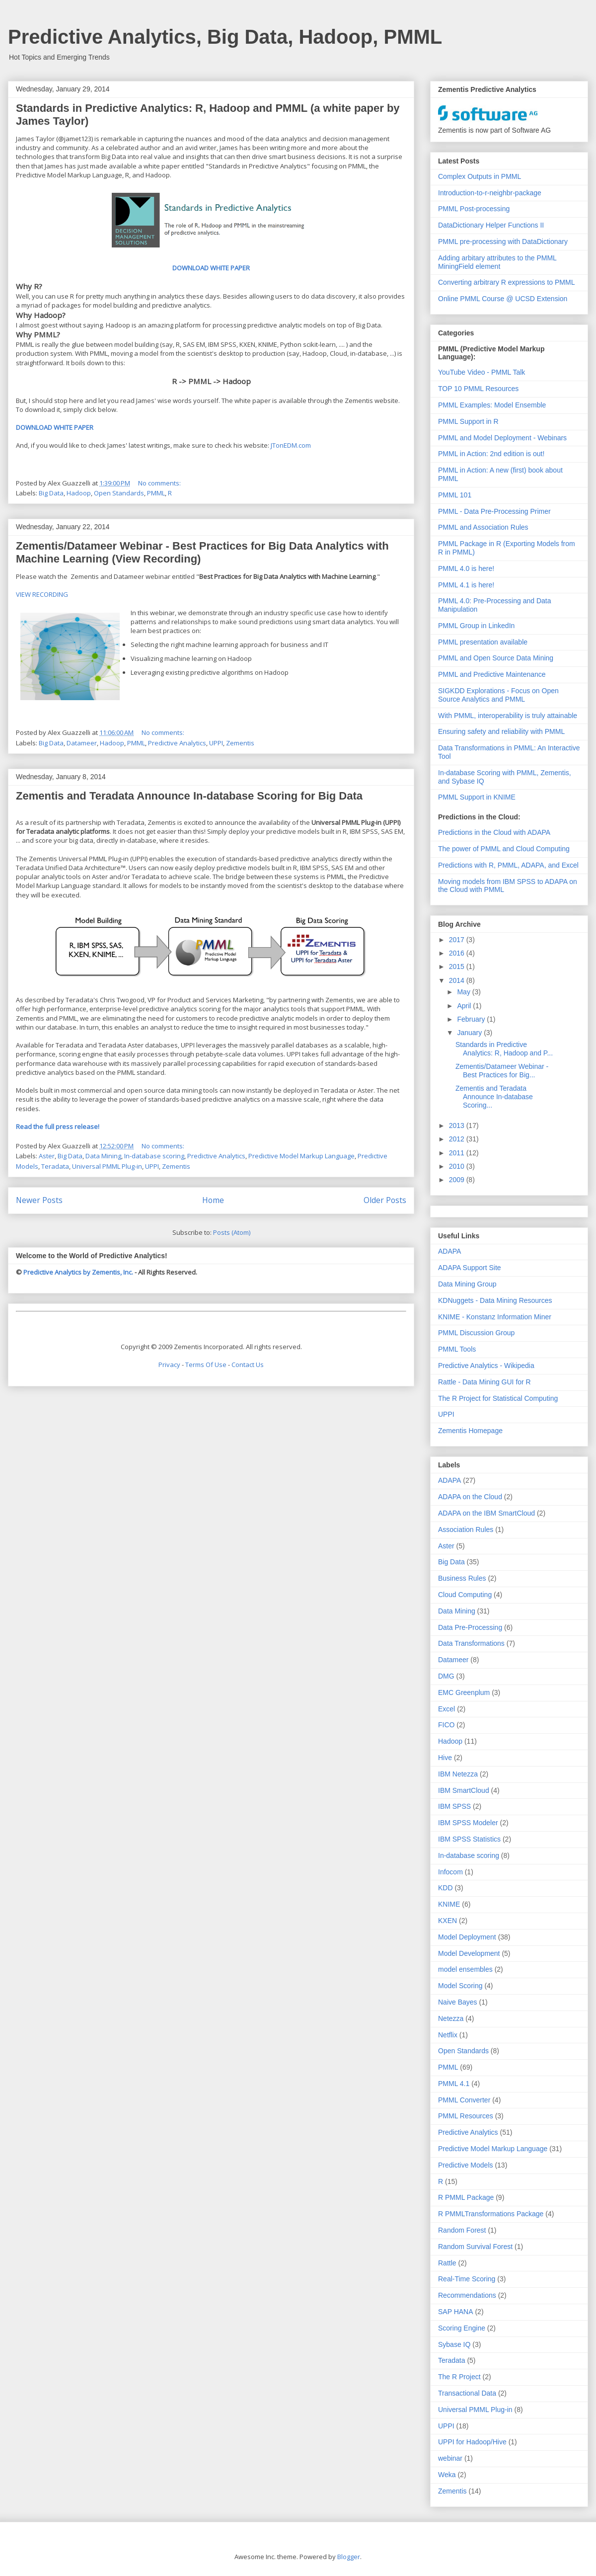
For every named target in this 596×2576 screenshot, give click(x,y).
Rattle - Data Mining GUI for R (484, 1382)
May (464, 992)
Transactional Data (467, 2393)
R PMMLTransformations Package (490, 2214)
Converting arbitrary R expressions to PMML (506, 282)
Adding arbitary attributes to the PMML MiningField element (497, 262)
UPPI (216, 742)
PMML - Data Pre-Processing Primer (494, 511)
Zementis (240, 742)
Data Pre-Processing (470, 1627)
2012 (457, 1139)
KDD (445, 1888)
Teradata (55, 1166)
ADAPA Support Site (469, 1268)
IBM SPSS (454, 1806)
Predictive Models (465, 2165)
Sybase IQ (454, 2344)
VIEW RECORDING (42, 594)
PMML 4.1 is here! (466, 585)
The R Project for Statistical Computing (498, 1398)
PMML (156, 492)
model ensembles (465, 1969)
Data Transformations (471, 1643)
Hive (445, 1758)
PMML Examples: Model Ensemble (492, 405)
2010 (457, 1166)
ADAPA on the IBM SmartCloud (486, 1513)
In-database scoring (154, 1155)
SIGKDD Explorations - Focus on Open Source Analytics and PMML (498, 695)
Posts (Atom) (231, 1232)
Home (213, 1200)
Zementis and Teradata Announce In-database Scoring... (494, 1096)
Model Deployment (467, 1937)
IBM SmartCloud (463, 1790)
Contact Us (247, 1364)
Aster (47, 1155)
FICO (446, 1725)
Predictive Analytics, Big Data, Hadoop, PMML (225, 37)
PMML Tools (457, 1349)
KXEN (447, 1921)
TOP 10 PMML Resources (478, 389)
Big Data (51, 492)
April (465, 1006)
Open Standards (119, 492)
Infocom (450, 1872)
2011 (457, 1153)
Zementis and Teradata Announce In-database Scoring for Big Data (189, 796)
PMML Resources (465, 2116)
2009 (457, 1180)
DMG (446, 1676)
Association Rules (465, 1529)
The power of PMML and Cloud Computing (504, 849)
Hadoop (79, 492)
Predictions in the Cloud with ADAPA (494, 832)
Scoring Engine (461, 2328)
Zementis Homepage (470, 1431)
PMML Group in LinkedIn (476, 626)
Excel (446, 1709)
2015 (457, 966)
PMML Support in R (468, 421)
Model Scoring (460, 1986)
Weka (447, 2475)
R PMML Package (466, 2197)
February (472, 1019)
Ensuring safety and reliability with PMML (501, 731)
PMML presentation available (482, 642)
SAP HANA (455, 2312)
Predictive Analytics (177, 742)
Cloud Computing (465, 1595)
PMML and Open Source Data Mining (495, 658)
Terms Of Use (205, 1364)
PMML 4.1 (453, 2084)
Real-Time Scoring (466, 2279)
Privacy (169, 1364)
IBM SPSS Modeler (468, 1823)
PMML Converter (464, 2100)
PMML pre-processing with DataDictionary (503, 241)
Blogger (348, 2556)
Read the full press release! (57, 1126)
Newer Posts (39, 1200)
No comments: (160, 483)
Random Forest (462, 2230)
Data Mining (103, 1155)
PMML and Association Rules (483, 527)
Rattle (447, 2263)
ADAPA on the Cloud (470, 1497)
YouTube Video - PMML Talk (481, 372)
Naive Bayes (457, 2002)
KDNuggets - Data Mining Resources (495, 1300)
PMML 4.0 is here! (466, 568)
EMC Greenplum (464, 1692)
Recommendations (467, 2295)
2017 (457, 940)
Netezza (450, 2018)
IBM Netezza (458, 1774)
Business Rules (462, 1578)
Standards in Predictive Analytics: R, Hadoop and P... (504, 1049)
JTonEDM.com (291, 445)
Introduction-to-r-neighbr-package (489, 193)
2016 (457, 953)
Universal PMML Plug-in (107, 1166)
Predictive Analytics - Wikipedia (486, 1365)
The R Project (459, 2377)
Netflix (447, 2035)
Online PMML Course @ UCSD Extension (502, 299)
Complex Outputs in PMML (479, 176)
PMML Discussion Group (476, 1333)
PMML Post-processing (474, 209)
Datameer (82, 742)
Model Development (469, 1953)
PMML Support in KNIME (477, 797)
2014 (457, 980)
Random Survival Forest (475, 2247)
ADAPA (449, 1251)
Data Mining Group (467, 1284)
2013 (457, 1125)
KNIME (449, 1904)
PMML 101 (454, 495)
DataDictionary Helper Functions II (491, 225)
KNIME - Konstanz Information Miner (494, 1317)
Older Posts (385, 1200)
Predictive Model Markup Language (301, 1155)
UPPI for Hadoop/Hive (472, 2442)
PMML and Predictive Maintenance (492, 674)
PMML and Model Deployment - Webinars (502, 438)
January (470, 1033)
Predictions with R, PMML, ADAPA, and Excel (508, 865)
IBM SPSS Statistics (469, 1839)
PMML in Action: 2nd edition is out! (491, 454)
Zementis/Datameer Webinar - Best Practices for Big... (501, 1070)
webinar (450, 2458)
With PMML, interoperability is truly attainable (507, 716)
